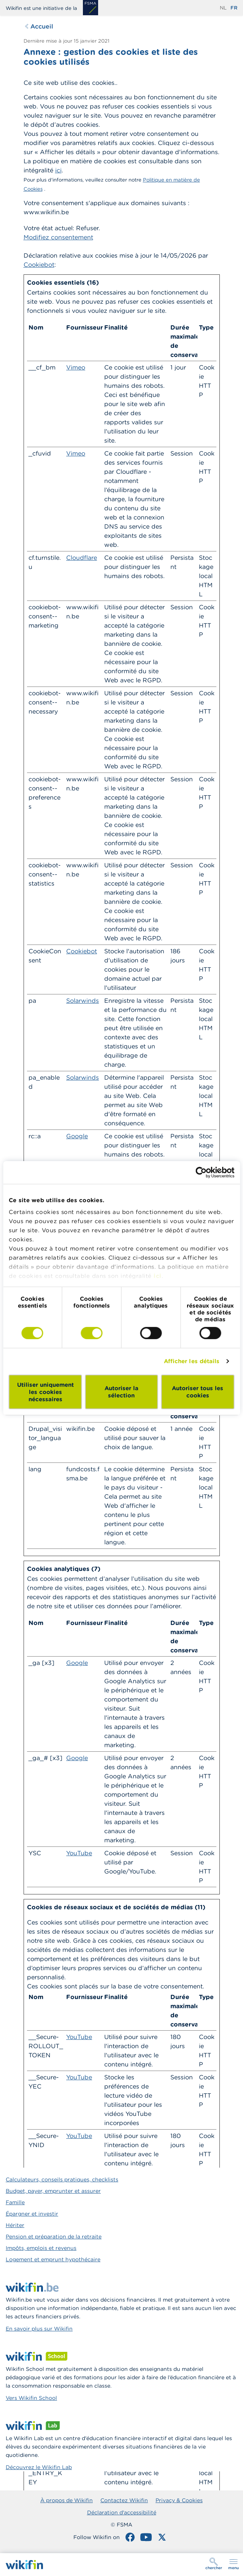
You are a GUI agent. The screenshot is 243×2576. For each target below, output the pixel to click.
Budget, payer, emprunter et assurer (53, 2190)
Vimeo (75, 367)
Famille (15, 2202)
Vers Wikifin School (31, 2397)
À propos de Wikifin (66, 2500)
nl (223, 8)
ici (158, 1275)
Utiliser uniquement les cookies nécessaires (45, 1392)
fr (233, 8)
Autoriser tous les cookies (197, 1391)
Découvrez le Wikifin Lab (39, 2467)
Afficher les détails (192, 1361)
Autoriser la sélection (121, 1391)
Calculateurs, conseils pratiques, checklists (62, 2179)
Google (77, 1136)
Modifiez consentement (58, 237)
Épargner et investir (32, 2213)
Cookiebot (39, 264)
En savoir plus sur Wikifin (39, 2328)
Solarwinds (82, 1000)
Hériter (15, 2225)
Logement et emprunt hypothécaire (53, 2259)
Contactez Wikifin (124, 2500)
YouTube (79, 1853)
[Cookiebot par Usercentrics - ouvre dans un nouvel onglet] (201, 1172)
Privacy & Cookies (179, 2500)
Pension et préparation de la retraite (54, 2236)
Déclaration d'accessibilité (121, 2512)
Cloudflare (81, 557)
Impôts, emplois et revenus (41, 2248)
